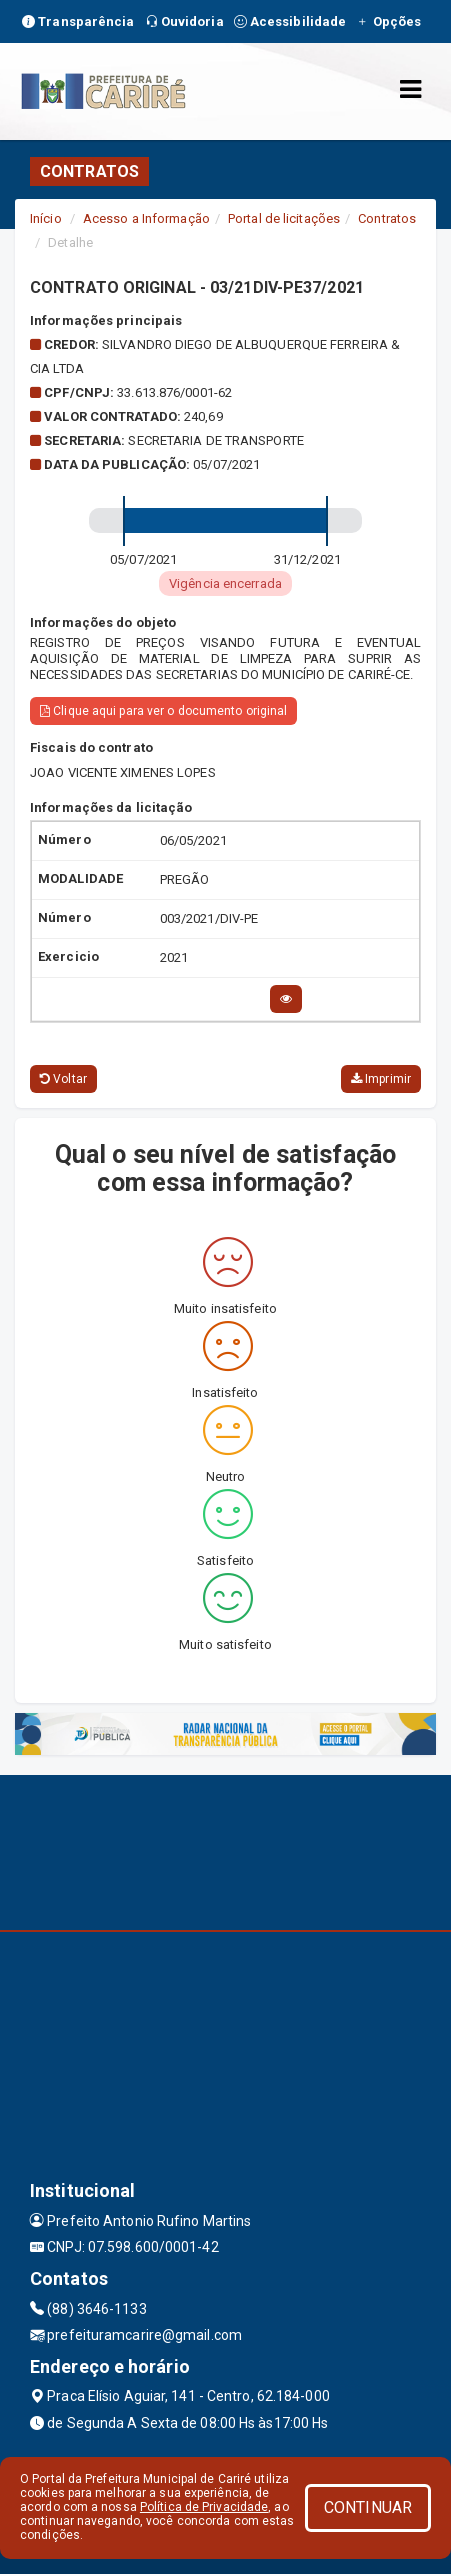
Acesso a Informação (146, 218)
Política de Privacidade (204, 2507)
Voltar (63, 1079)
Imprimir (381, 1079)
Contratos (387, 218)
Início (46, 218)
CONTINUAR (368, 2507)
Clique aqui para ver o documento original (163, 711)
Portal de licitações (284, 218)
